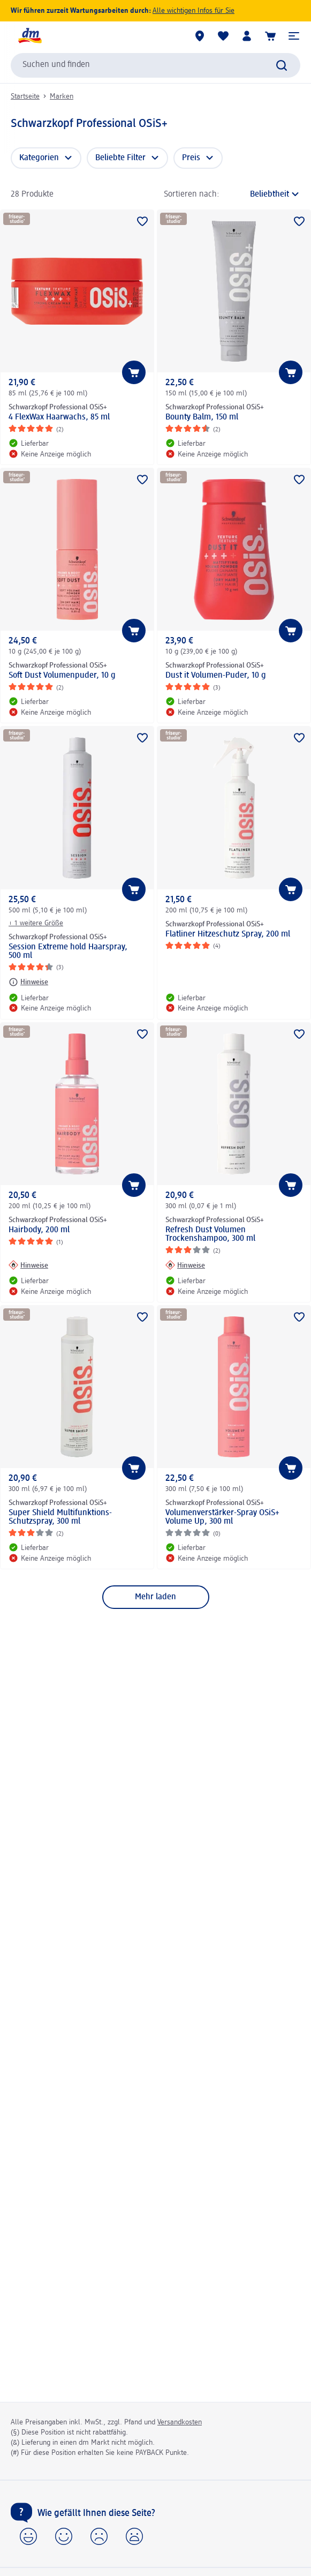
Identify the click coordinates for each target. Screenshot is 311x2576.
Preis (191, 158)
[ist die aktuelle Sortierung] (262, 194)
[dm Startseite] (29, 36)
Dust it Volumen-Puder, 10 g (215, 675)
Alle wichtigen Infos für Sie (193, 10)
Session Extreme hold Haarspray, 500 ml (68, 951)
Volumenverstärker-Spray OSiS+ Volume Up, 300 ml (222, 1517)
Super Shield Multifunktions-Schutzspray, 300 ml (60, 1517)
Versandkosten (179, 2422)
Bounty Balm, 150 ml (201, 417)
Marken (61, 96)
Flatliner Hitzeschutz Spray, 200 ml (227, 934)
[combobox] (155, 65)
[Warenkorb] (270, 35)
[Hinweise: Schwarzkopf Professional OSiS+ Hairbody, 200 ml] (28, 1265)
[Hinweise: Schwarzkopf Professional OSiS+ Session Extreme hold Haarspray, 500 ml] (28, 982)
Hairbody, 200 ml (39, 1230)
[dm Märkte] (199, 35)
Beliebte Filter (120, 158)
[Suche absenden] (281, 65)
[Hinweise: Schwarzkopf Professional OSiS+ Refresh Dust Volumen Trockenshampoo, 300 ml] (185, 1265)
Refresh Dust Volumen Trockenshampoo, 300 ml (210, 1234)
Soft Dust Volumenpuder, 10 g (62, 675)
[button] (293, 35)
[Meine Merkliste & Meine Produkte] (223, 35)
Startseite (25, 96)
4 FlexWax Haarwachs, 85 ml (59, 417)
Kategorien (39, 158)
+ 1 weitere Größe (36, 923)
